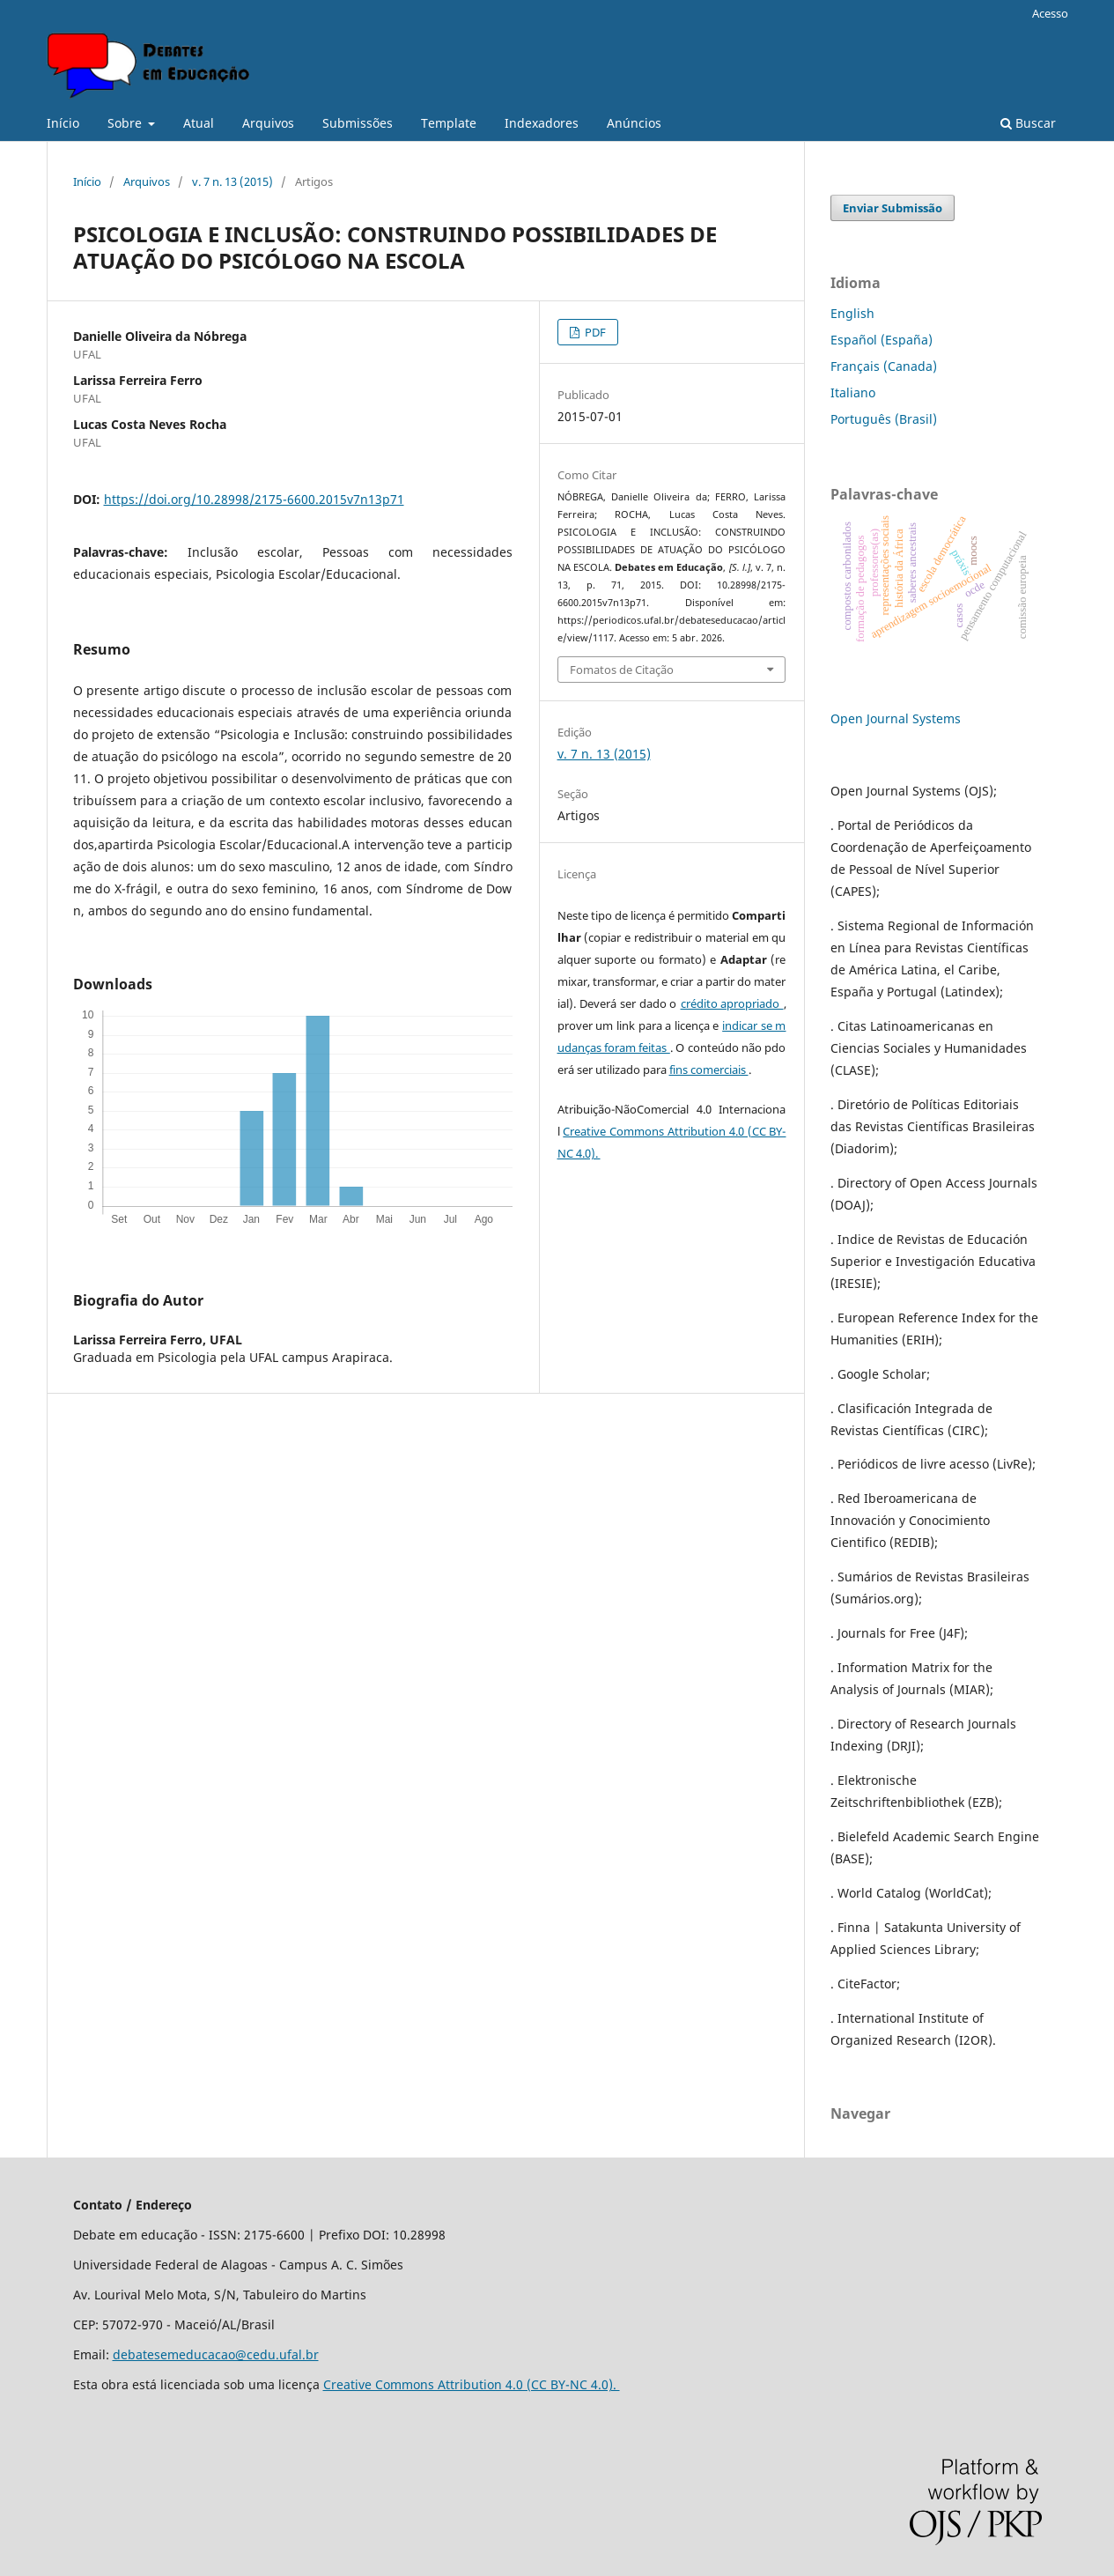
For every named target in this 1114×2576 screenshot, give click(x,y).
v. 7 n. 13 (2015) (232, 181)
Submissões (357, 123)
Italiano (852, 392)
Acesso (1050, 13)
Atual (198, 123)
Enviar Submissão (892, 208)
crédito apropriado (732, 1003)
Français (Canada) (883, 366)
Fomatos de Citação (622, 669)
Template (448, 123)
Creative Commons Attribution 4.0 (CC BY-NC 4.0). (471, 2384)
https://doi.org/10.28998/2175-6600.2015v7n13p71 (254, 499)
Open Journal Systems (895, 718)
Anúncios (634, 123)
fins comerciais (709, 1069)
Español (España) (881, 339)
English (852, 313)
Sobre (126, 123)
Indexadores (542, 123)
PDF (594, 332)
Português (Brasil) (883, 419)
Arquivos (268, 123)
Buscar (1028, 123)
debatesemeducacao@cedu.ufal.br (216, 2354)
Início (63, 123)
